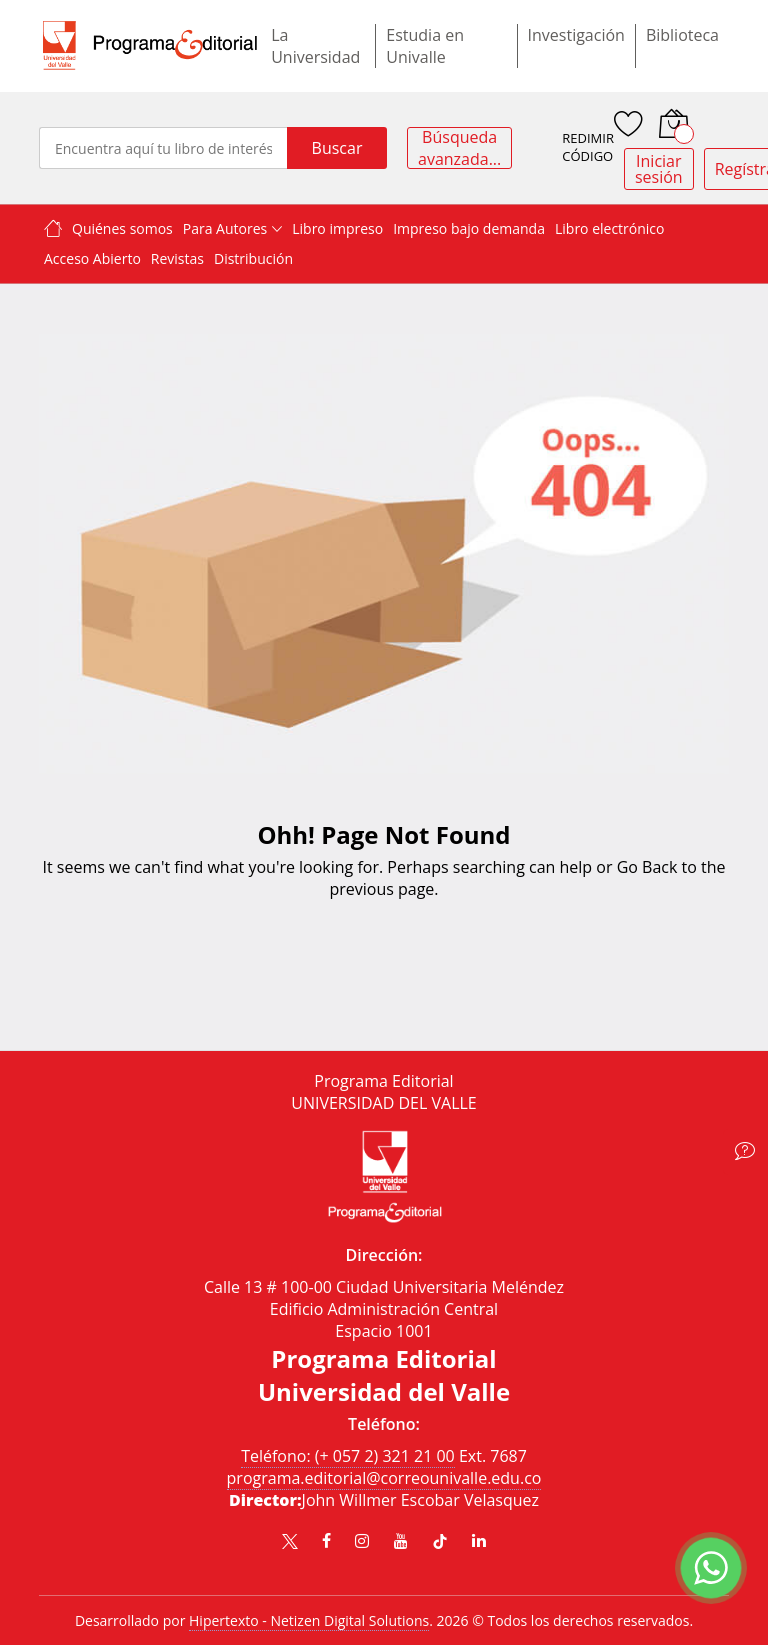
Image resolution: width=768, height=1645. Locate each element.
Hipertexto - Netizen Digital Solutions (309, 1620)
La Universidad (315, 46)
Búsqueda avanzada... (459, 148)
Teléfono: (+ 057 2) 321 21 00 (348, 1456)
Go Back (647, 867)
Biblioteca (682, 35)
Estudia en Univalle (425, 46)
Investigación (576, 35)
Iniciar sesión (659, 169)
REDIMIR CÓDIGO (588, 147)
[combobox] (163, 148)
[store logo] (150, 45)
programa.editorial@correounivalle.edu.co (384, 1478)
